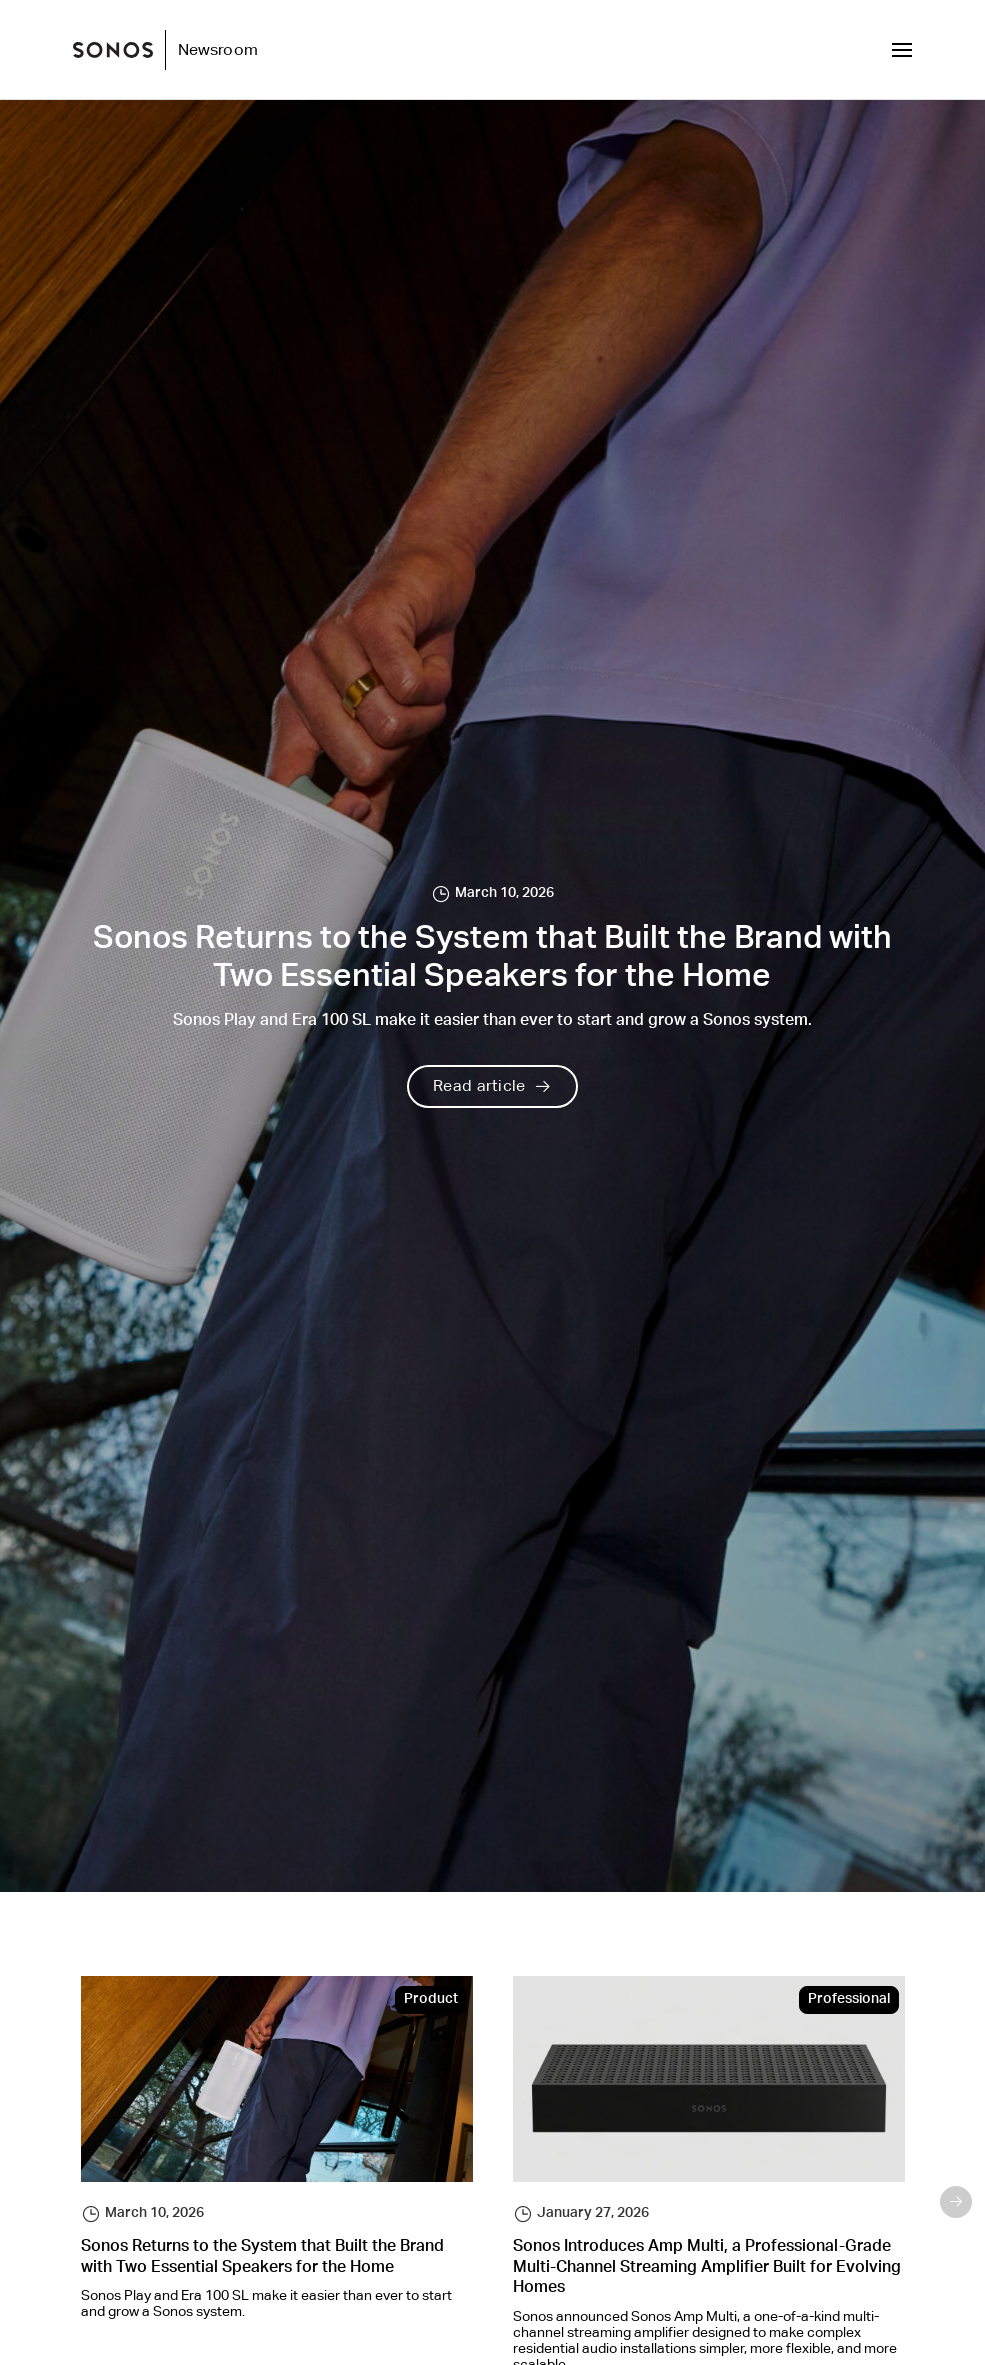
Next (956, 2202)
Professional (849, 2000)
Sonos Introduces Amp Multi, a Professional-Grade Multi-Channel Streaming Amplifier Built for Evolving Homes (707, 2269)
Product (431, 2000)
